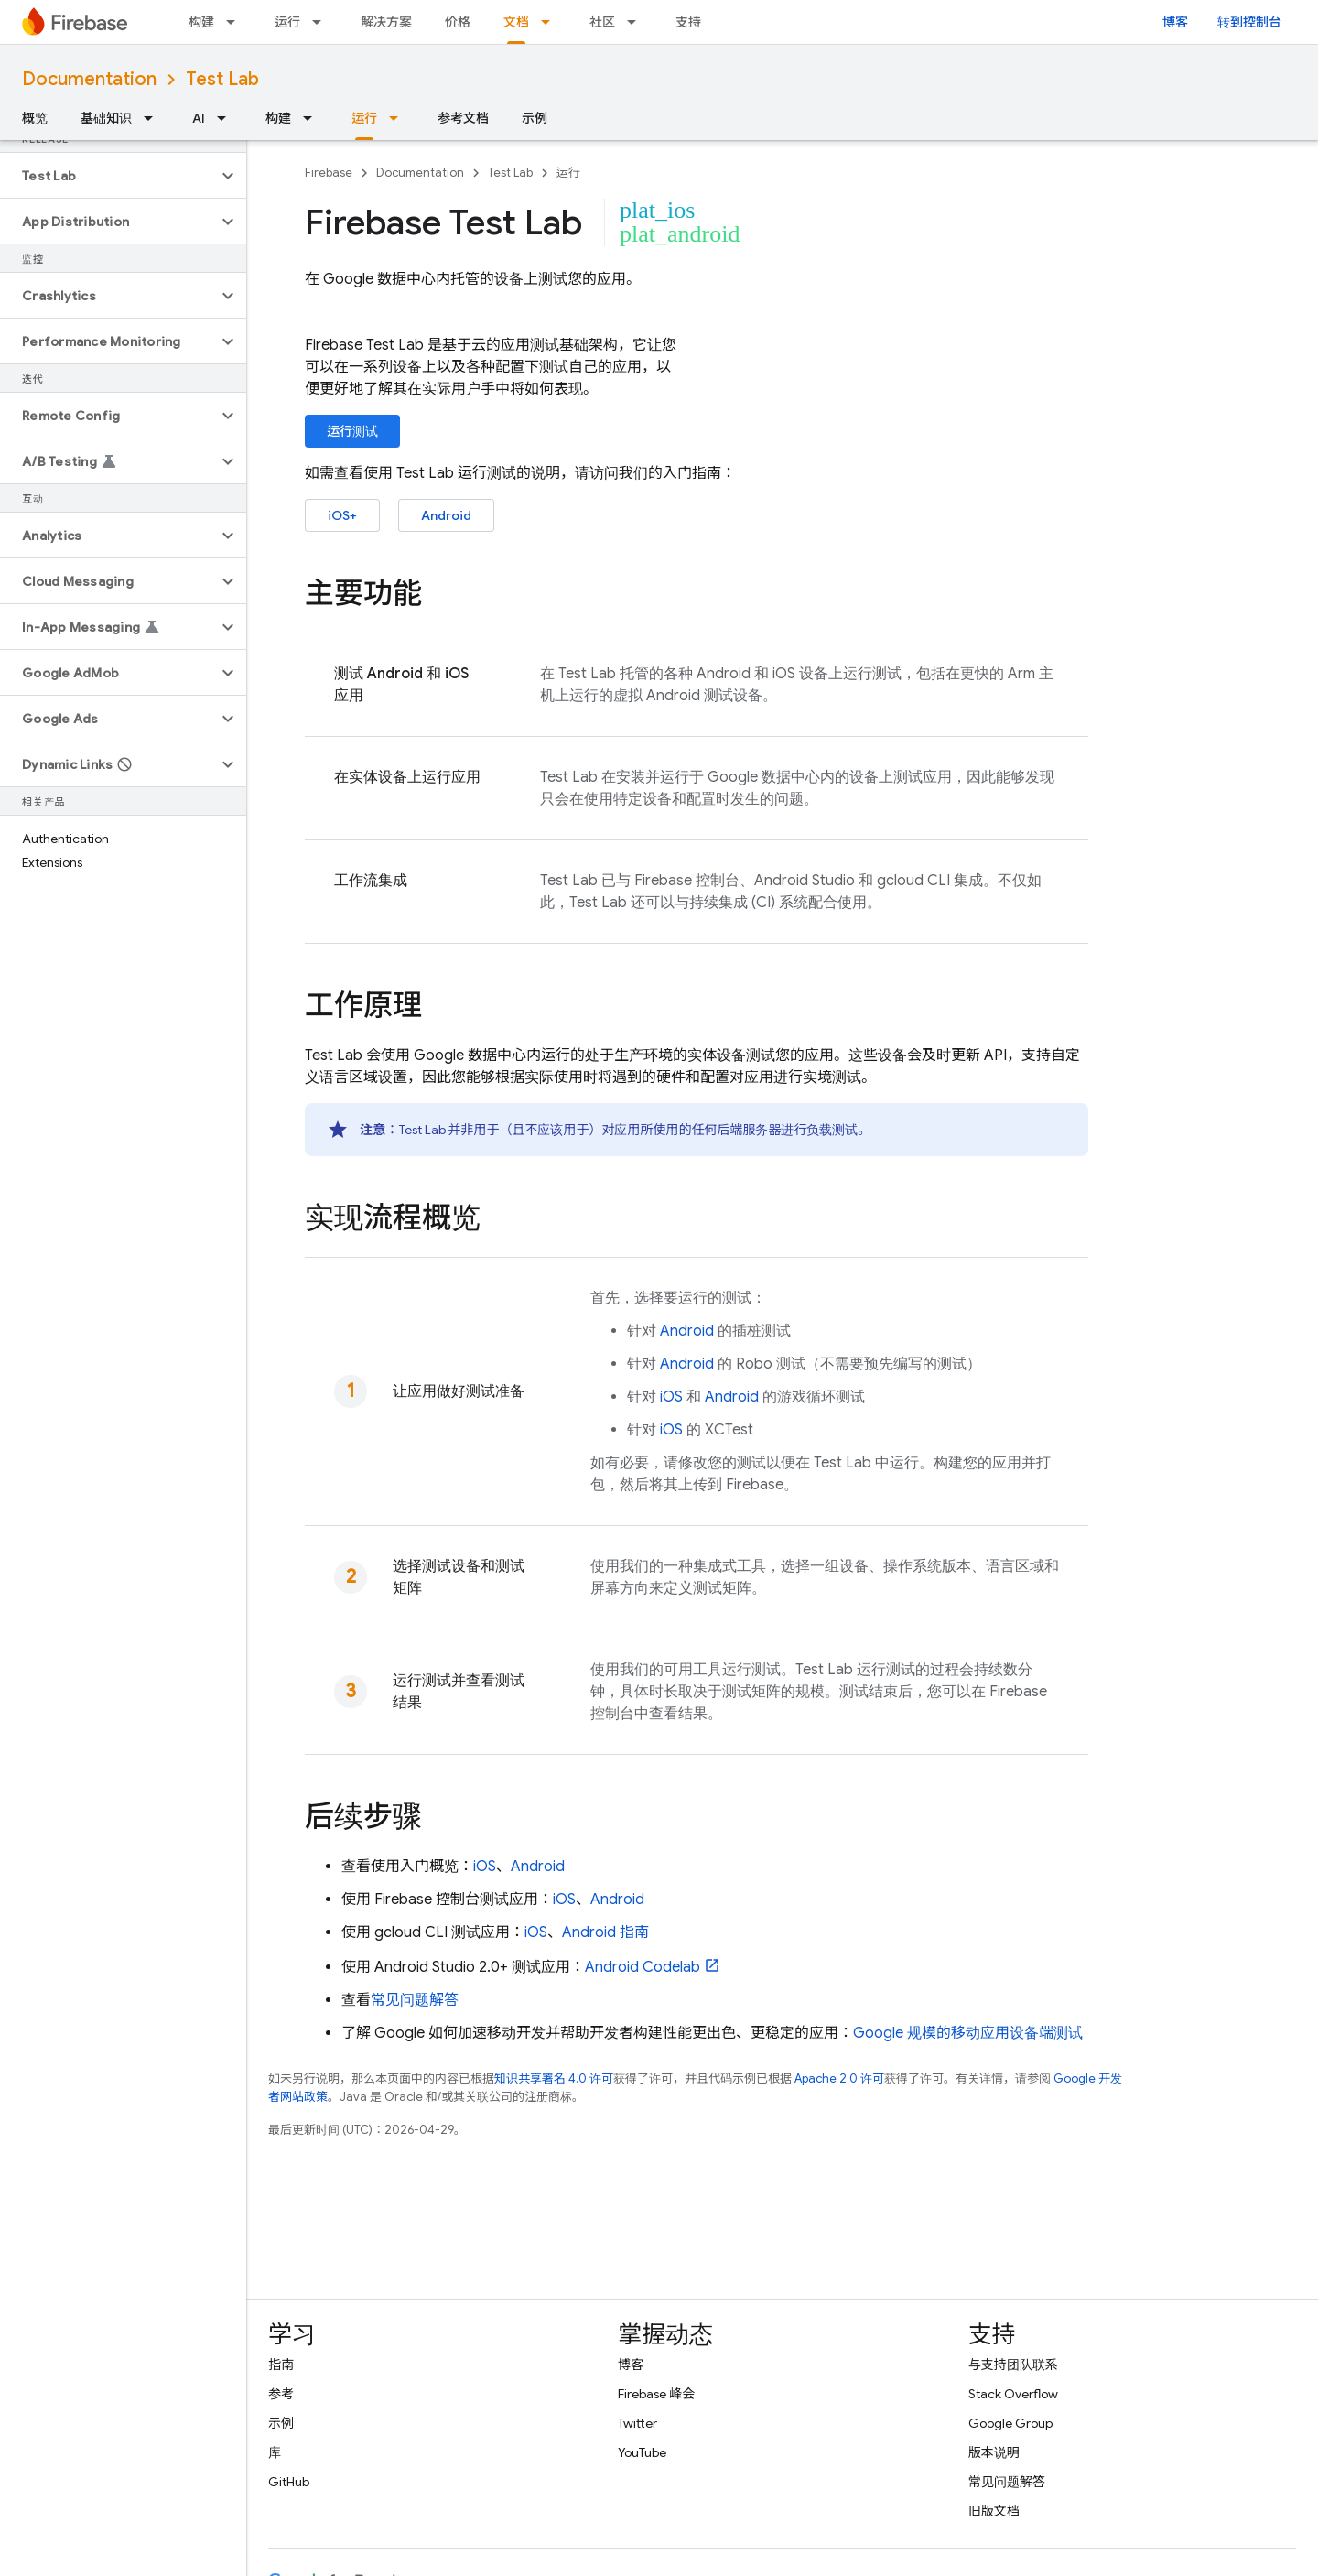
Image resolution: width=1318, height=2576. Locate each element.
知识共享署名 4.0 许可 (553, 2078)
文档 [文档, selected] (516, 22)
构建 (201, 22)
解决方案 (386, 22)
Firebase (328, 172)
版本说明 (994, 2452)
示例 (534, 118)
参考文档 (463, 118)
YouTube (642, 2452)
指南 (281, 2364)
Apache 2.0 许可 (839, 2078)
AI (198, 118)
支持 (688, 22)
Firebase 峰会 (656, 2394)
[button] (108, 176)
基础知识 (106, 118)
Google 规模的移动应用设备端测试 (968, 2033)
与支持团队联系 (1013, 2364)
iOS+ (342, 515)
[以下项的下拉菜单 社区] (637, 22)
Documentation (89, 79)
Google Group (1010, 2423)
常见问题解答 (415, 2000)
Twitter (637, 2423)
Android (446, 515)
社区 (602, 22)
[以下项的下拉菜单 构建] (236, 22)
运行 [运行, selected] (364, 118)
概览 (35, 118)
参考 (281, 2394)
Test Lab (222, 79)
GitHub (288, 2481)
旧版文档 (994, 2511)
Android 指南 (605, 1932)
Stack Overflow (1013, 2394)
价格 (457, 22)
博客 (1175, 22)
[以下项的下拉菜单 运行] (322, 22)
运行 (287, 22)
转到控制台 (1249, 22)
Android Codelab (642, 1967)
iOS (671, 1397)
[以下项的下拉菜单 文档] (551, 22)
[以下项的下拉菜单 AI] (227, 118)
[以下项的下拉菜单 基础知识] (154, 118)
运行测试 (352, 431)
